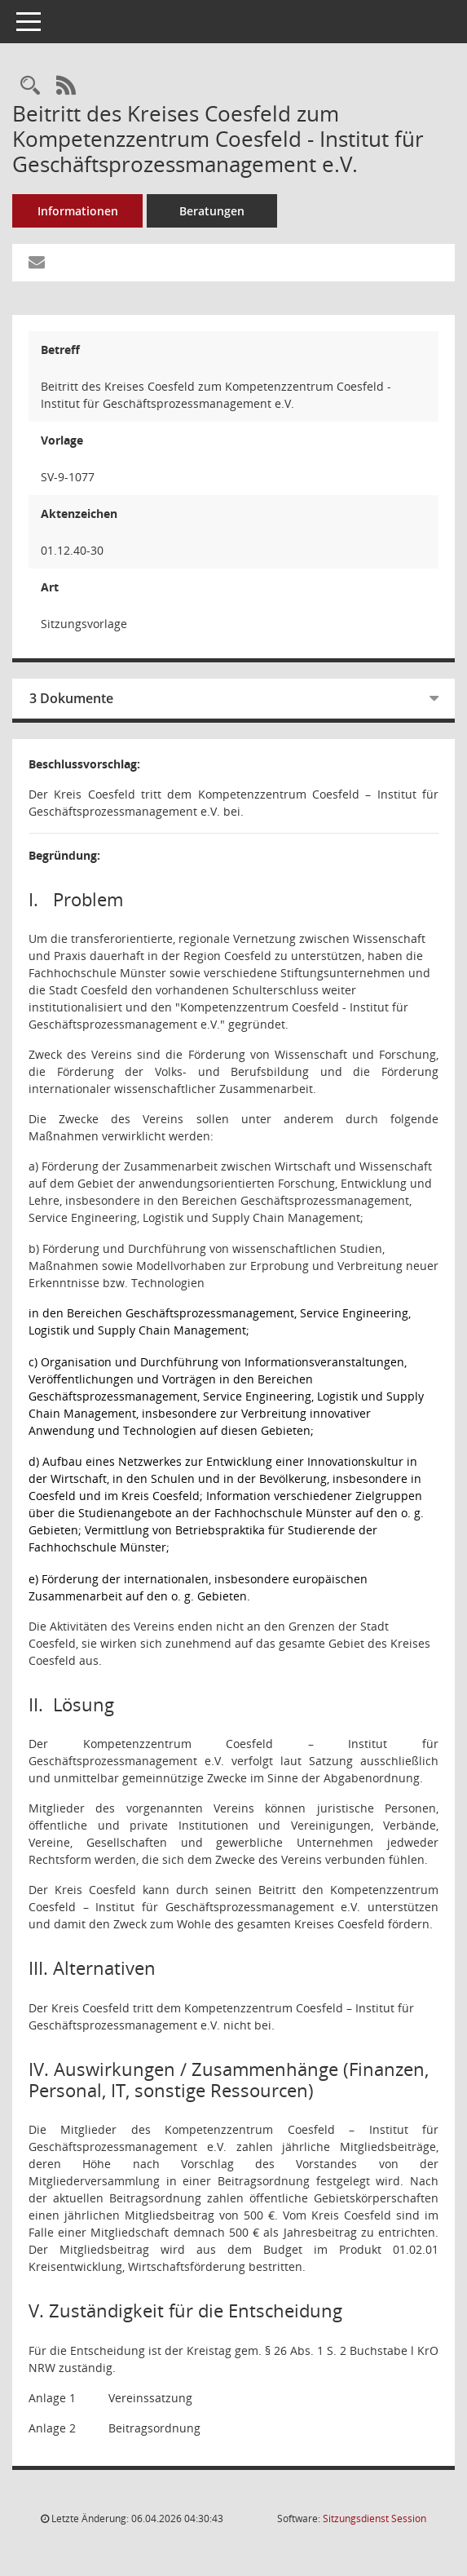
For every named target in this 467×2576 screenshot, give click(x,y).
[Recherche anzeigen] (30, 86)
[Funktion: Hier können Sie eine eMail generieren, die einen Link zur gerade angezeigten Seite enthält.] (36, 262)
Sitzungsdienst (374, 2518)
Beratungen (212, 211)
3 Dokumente (71, 698)
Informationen (77, 211)
